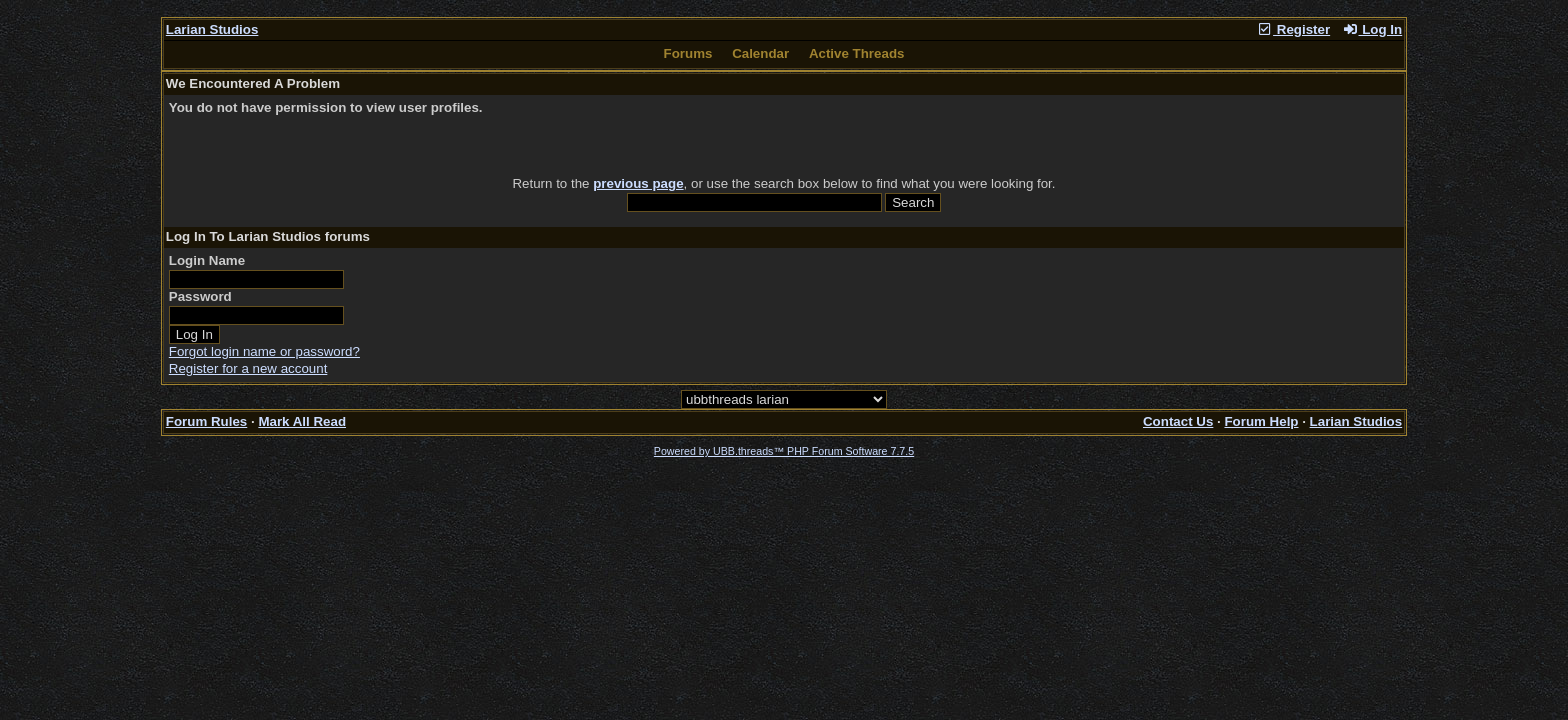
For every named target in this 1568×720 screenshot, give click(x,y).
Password (200, 296)
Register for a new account (248, 368)
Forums (688, 53)
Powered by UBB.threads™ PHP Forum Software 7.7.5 (784, 451)
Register (1293, 29)
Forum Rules (206, 421)
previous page (638, 183)
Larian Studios (212, 29)
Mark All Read (302, 421)
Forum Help (1261, 421)
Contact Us (1178, 421)
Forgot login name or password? (264, 351)
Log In (1372, 29)
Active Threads (857, 53)
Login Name (207, 260)
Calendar (760, 53)
